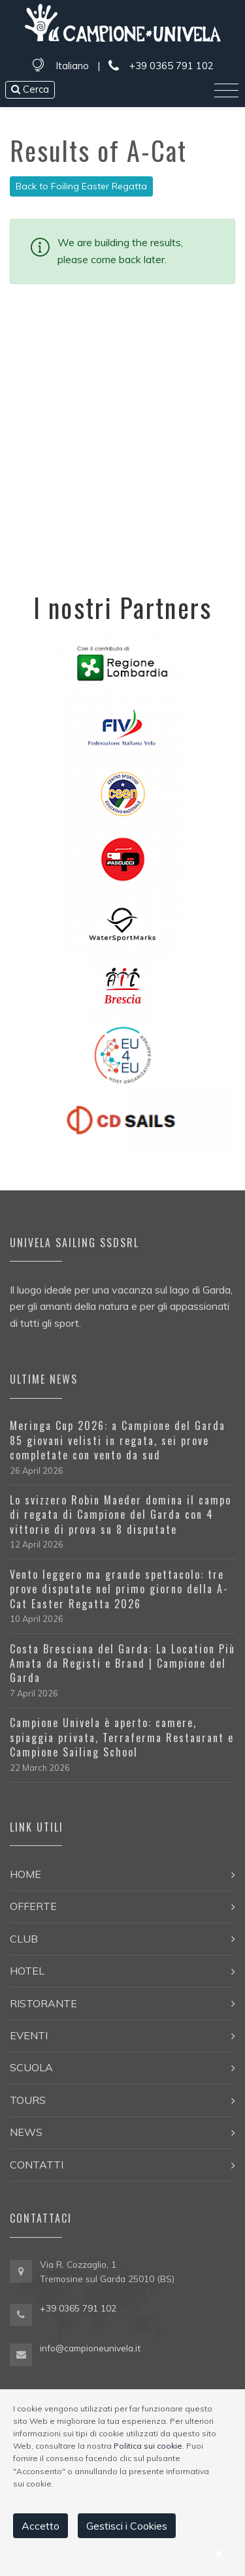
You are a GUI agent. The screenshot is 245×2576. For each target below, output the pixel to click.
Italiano (72, 65)
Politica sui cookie (148, 2446)
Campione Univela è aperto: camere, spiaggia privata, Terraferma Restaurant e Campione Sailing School (122, 1737)
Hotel (27, 1970)
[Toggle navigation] (226, 90)
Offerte (33, 1906)
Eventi (29, 2035)
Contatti (36, 2164)
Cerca (30, 89)
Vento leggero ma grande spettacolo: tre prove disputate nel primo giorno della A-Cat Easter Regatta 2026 (119, 1589)
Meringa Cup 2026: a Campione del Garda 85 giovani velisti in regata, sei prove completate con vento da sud (117, 1440)
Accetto (40, 2525)
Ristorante (43, 2003)
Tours (28, 2100)
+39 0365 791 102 (160, 66)
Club (24, 1938)
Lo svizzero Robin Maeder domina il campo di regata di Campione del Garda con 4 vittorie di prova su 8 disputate (120, 1514)
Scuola (31, 2067)
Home (25, 1874)
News (26, 2132)
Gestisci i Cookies (126, 2525)
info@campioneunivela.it (90, 2347)
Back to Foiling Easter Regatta (81, 186)
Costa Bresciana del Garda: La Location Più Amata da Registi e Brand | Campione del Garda (122, 1663)
